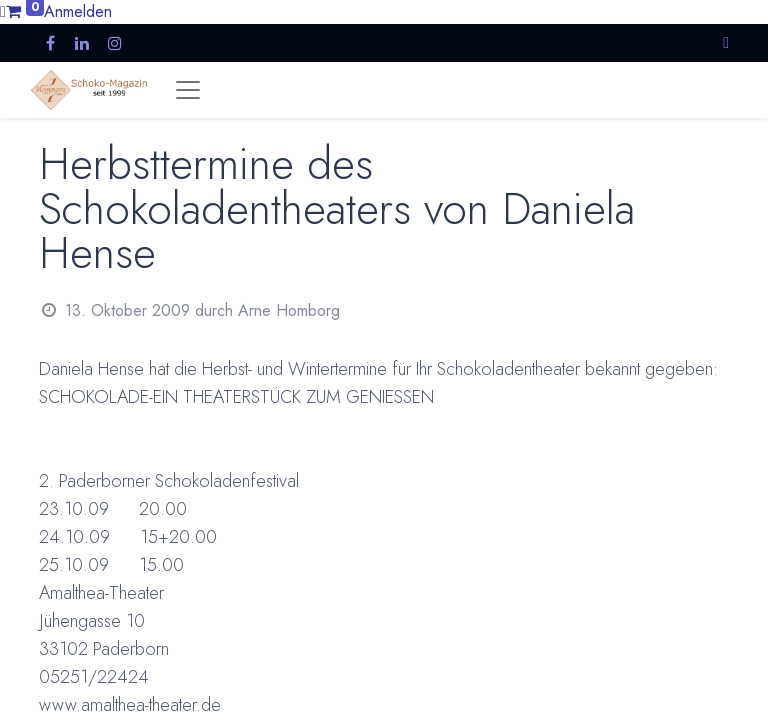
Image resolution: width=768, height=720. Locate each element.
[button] (726, 42)
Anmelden (78, 11)
